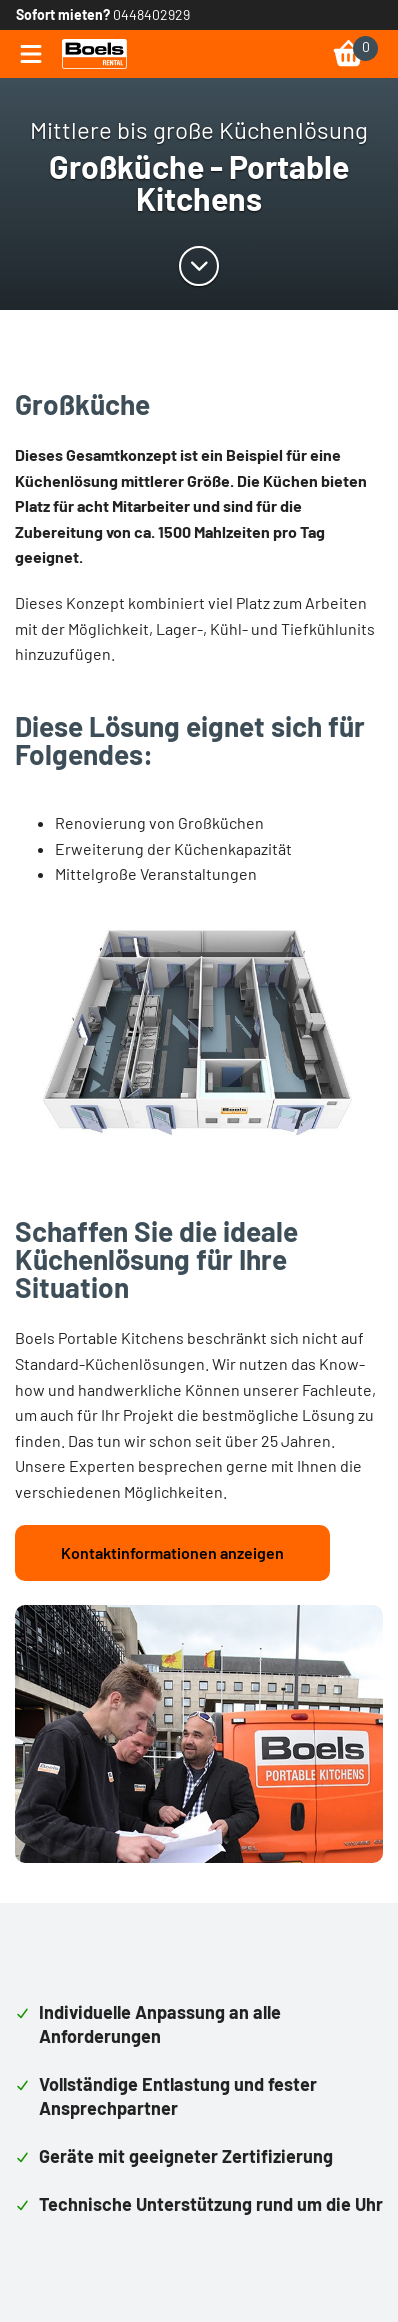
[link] (94, 54)
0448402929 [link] (151, 14)
